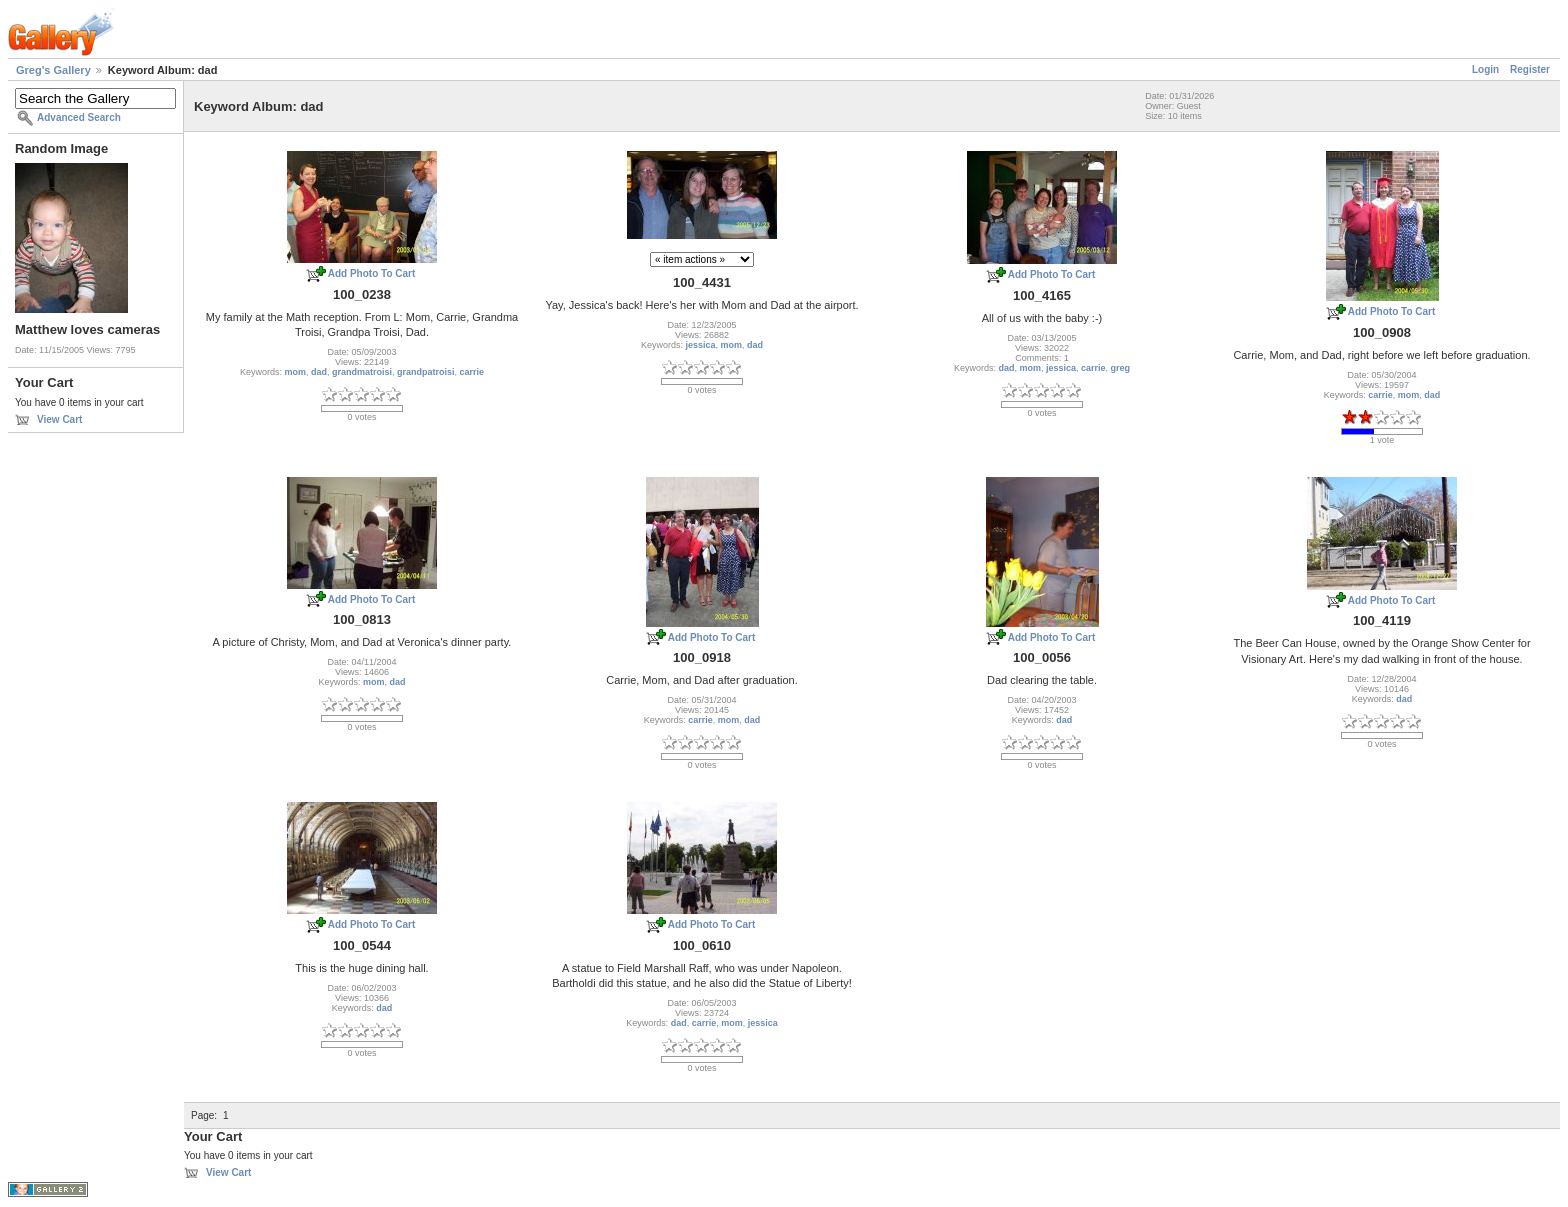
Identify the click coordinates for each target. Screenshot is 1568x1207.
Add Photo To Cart (372, 273)
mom (295, 372)
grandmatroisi (362, 372)
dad (319, 372)
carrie (472, 372)
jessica (700, 345)
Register (1530, 69)
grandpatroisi (426, 372)
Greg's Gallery (53, 70)
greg (1121, 368)
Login (1485, 69)
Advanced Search (79, 117)
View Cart (59, 419)
